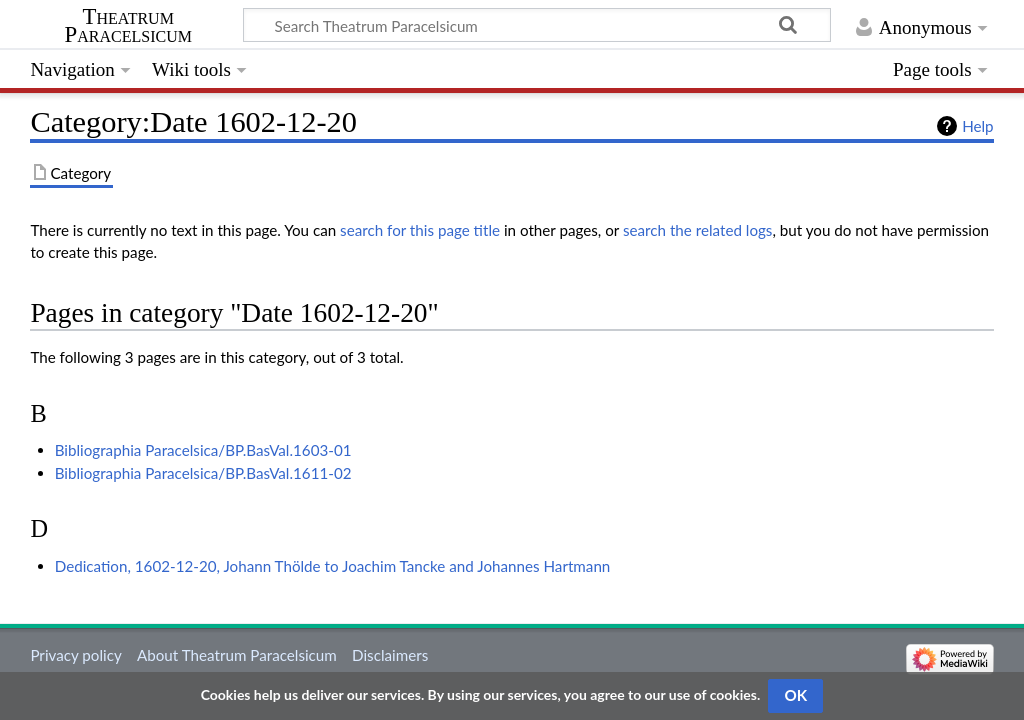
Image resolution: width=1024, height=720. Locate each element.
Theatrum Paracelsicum (128, 26)
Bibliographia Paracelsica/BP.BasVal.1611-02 (203, 473)
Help (977, 126)
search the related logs (698, 230)
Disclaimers (390, 655)
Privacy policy (75, 655)
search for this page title (420, 230)
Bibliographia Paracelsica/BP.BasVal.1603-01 (203, 450)
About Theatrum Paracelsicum (237, 655)
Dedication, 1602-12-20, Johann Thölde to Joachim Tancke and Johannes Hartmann (333, 566)
